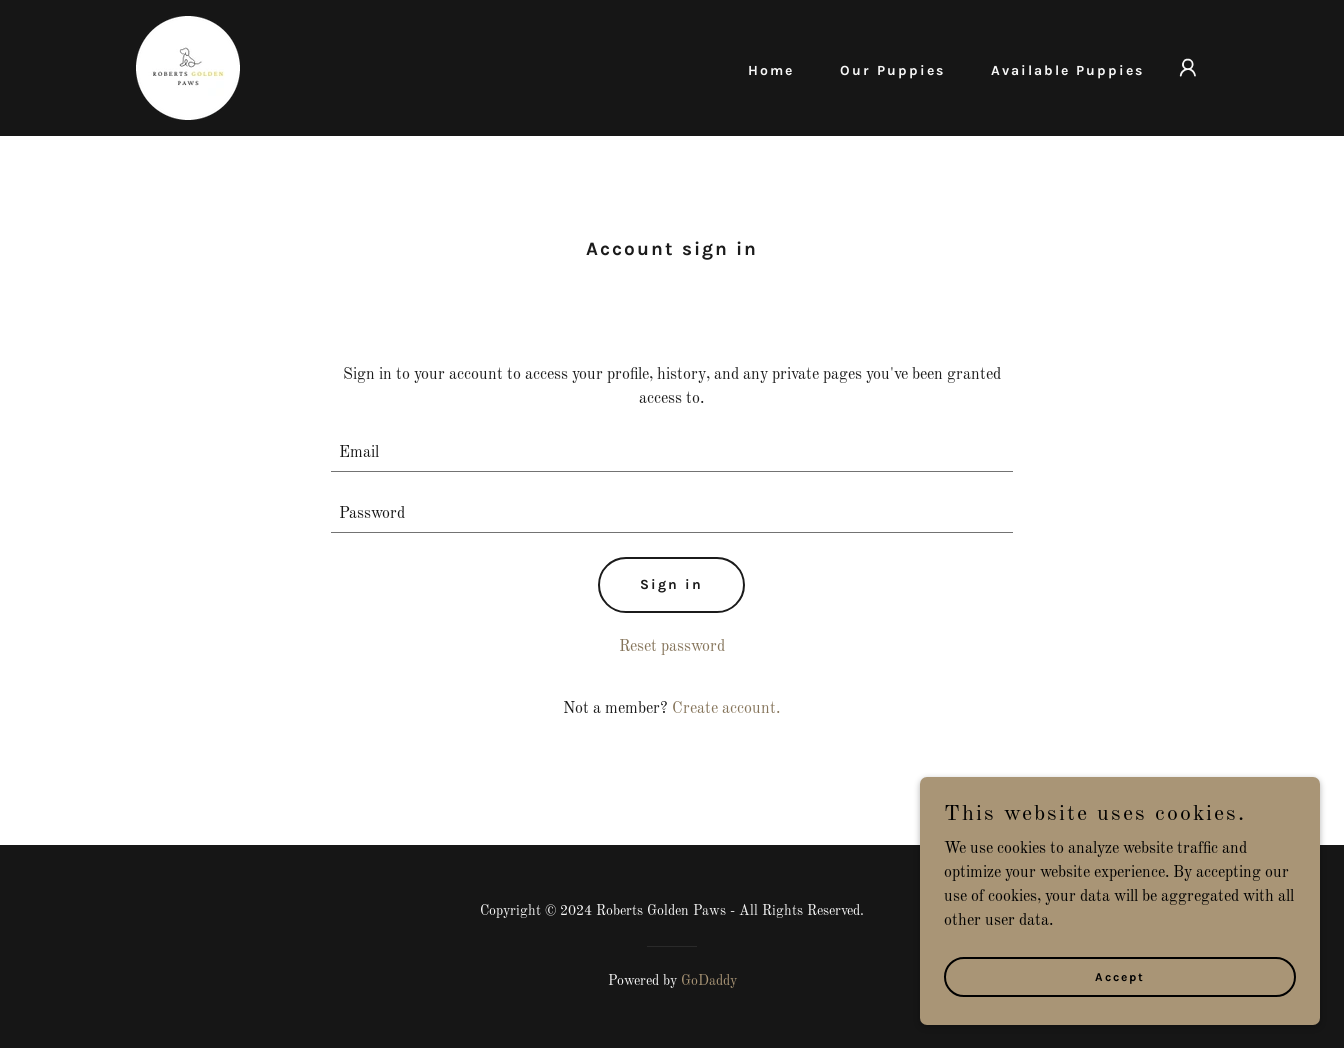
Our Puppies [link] (892, 70)
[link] (188, 68)
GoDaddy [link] (709, 981)
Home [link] (771, 70)
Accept (1120, 1004)
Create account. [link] (726, 709)
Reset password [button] (672, 647)
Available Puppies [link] (1067, 70)
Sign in (671, 584)
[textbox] (672, 453)
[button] (1188, 68)
